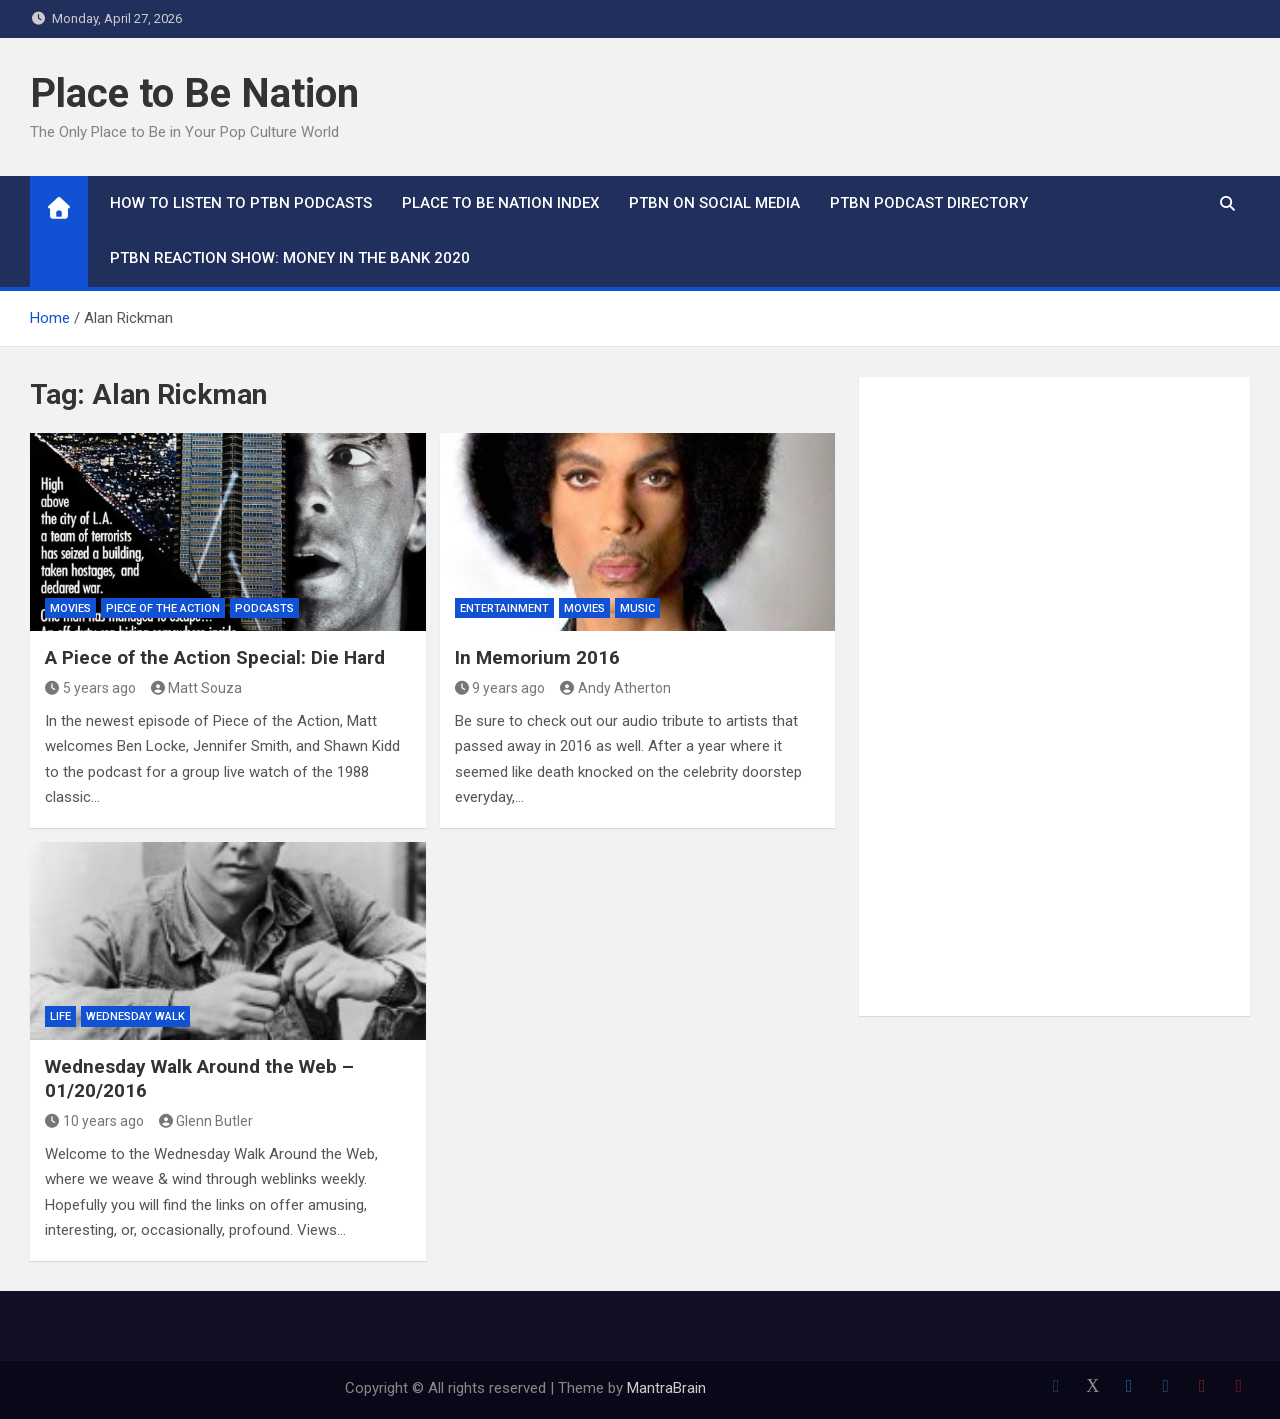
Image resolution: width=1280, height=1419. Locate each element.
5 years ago (90, 688)
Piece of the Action (163, 608)
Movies (70, 608)
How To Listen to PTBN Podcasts (241, 203)
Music (637, 608)
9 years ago (500, 688)
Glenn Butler (206, 1121)
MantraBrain (666, 1388)
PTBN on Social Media (714, 203)
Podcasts (264, 608)
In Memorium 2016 (537, 657)
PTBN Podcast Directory (929, 203)
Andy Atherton (615, 688)
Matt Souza (197, 688)
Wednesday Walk (135, 1016)
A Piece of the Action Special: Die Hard (215, 657)
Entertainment (504, 608)
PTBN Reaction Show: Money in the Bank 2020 (290, 258)
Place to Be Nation (194, 93)
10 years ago (94, 1121)
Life (60, 1016)
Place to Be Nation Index (500, 203)
